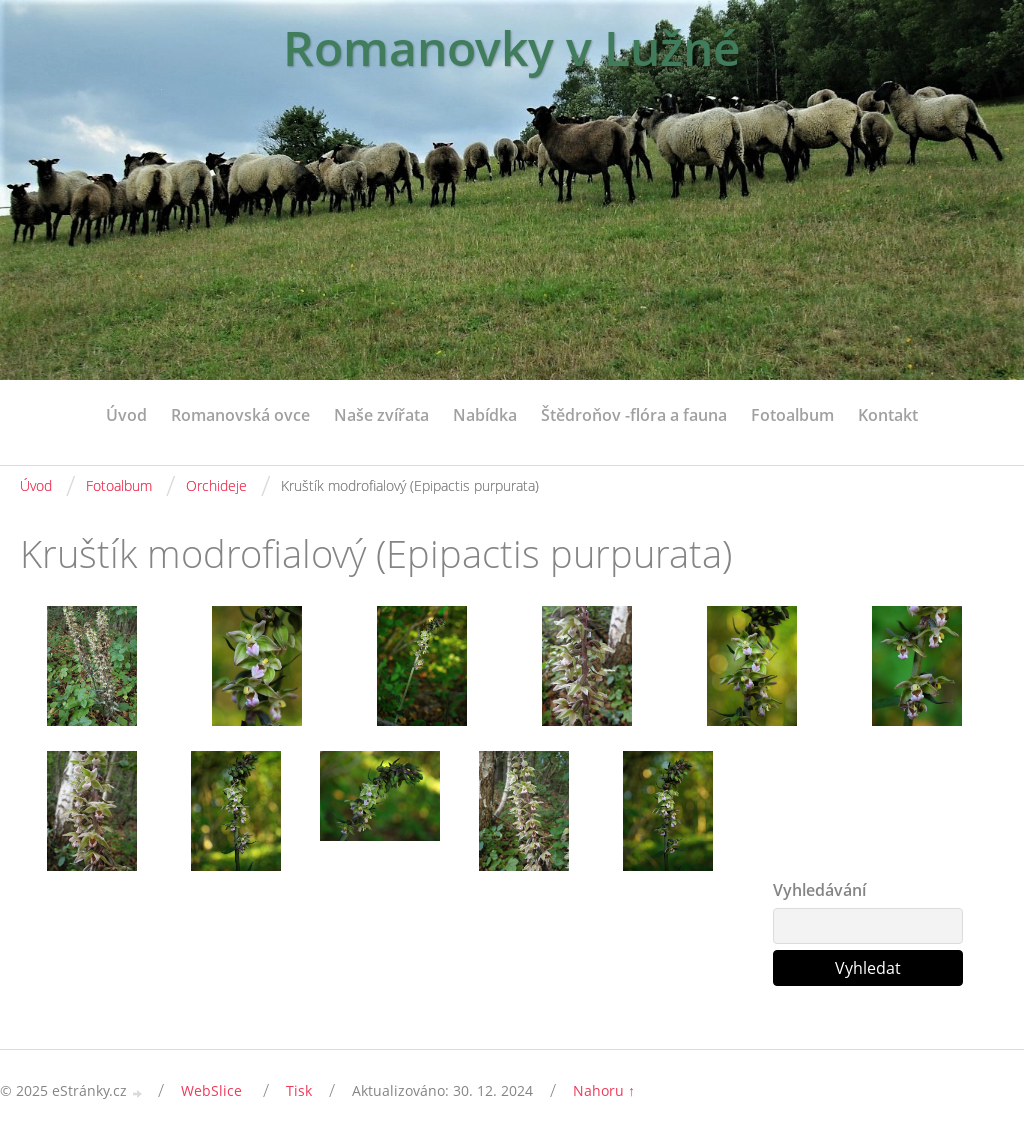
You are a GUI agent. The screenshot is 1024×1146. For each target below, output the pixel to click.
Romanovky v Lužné (512, 47)
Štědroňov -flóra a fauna (634, 415)
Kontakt (888, 415)
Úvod (126, 415)
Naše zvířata (381, 415)
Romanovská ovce (240, 415)
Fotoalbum (792, 415)
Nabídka (485, 415)
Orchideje (216, 485)
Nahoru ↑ (604, 1090)
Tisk (299, 1090)
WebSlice (211, 1090)
